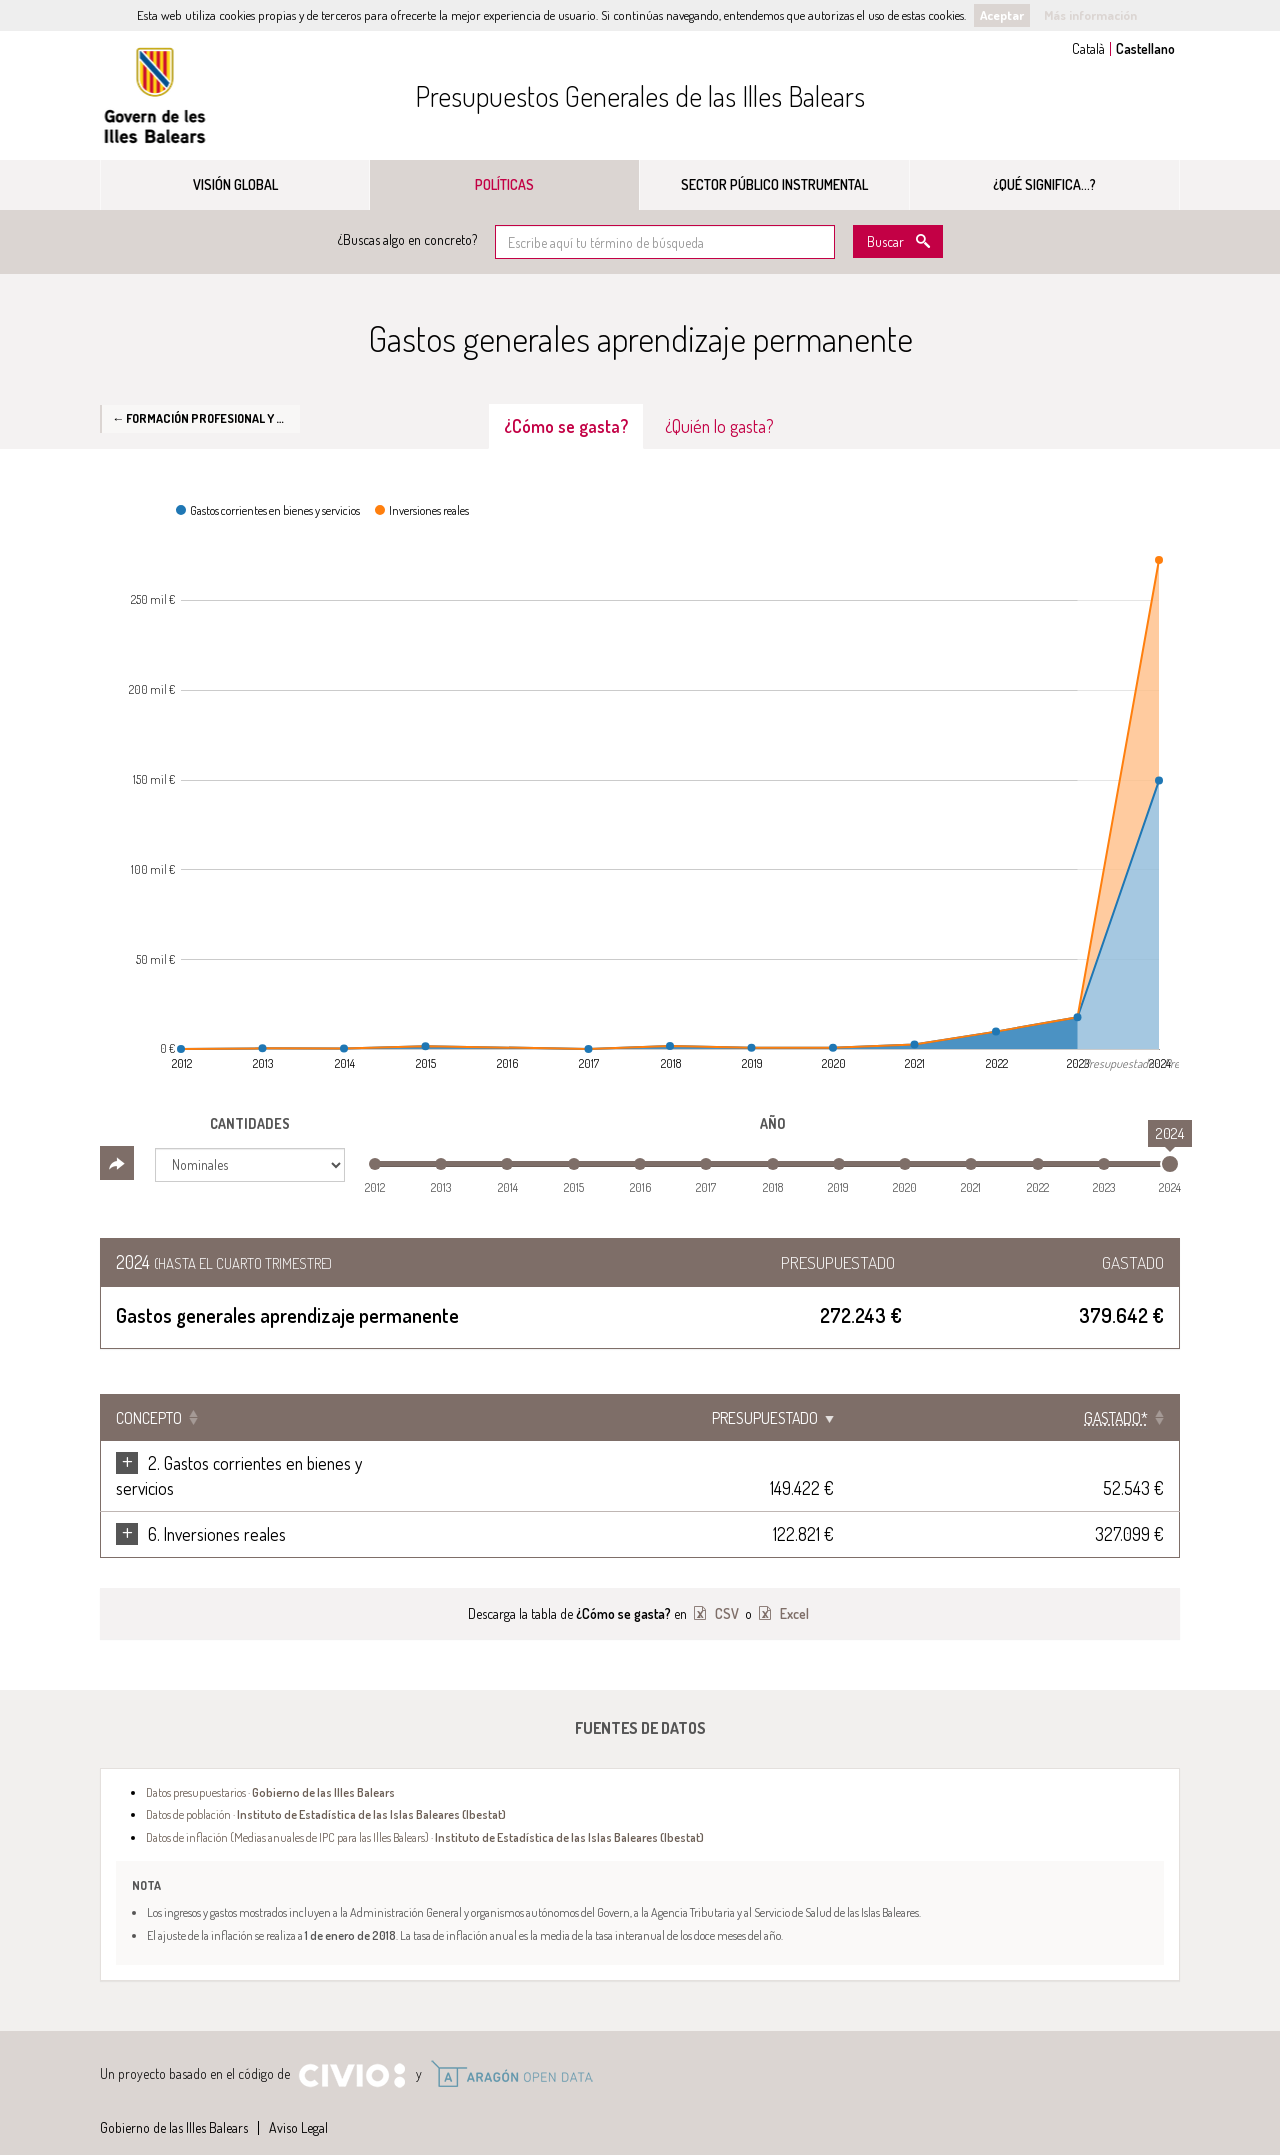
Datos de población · (326, 1789)
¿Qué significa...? (1044, 184)
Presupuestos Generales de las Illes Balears (640, 96)
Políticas (504, 184)
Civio (351, 2051)
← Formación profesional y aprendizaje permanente (206, 418)
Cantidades (250, 1123)
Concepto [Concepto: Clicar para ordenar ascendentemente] (149, 1418)
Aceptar (1002, 15)
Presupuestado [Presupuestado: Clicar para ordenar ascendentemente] (968, 1418)
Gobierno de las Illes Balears (155, 95)
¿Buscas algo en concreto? (407, 239)
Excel (793, 1588)
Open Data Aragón (511, 2049)
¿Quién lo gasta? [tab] (719, 426)
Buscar (885, 241)
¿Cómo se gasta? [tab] (566, 426)
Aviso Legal (298, 2102)
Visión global (235, 184)
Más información (1090, 15)
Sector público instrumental (774, 184)
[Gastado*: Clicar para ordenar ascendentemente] (1116, 1418)
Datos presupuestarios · (270, 1767)
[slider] (1170, 1164)
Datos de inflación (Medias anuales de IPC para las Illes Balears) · (425, 1812)
